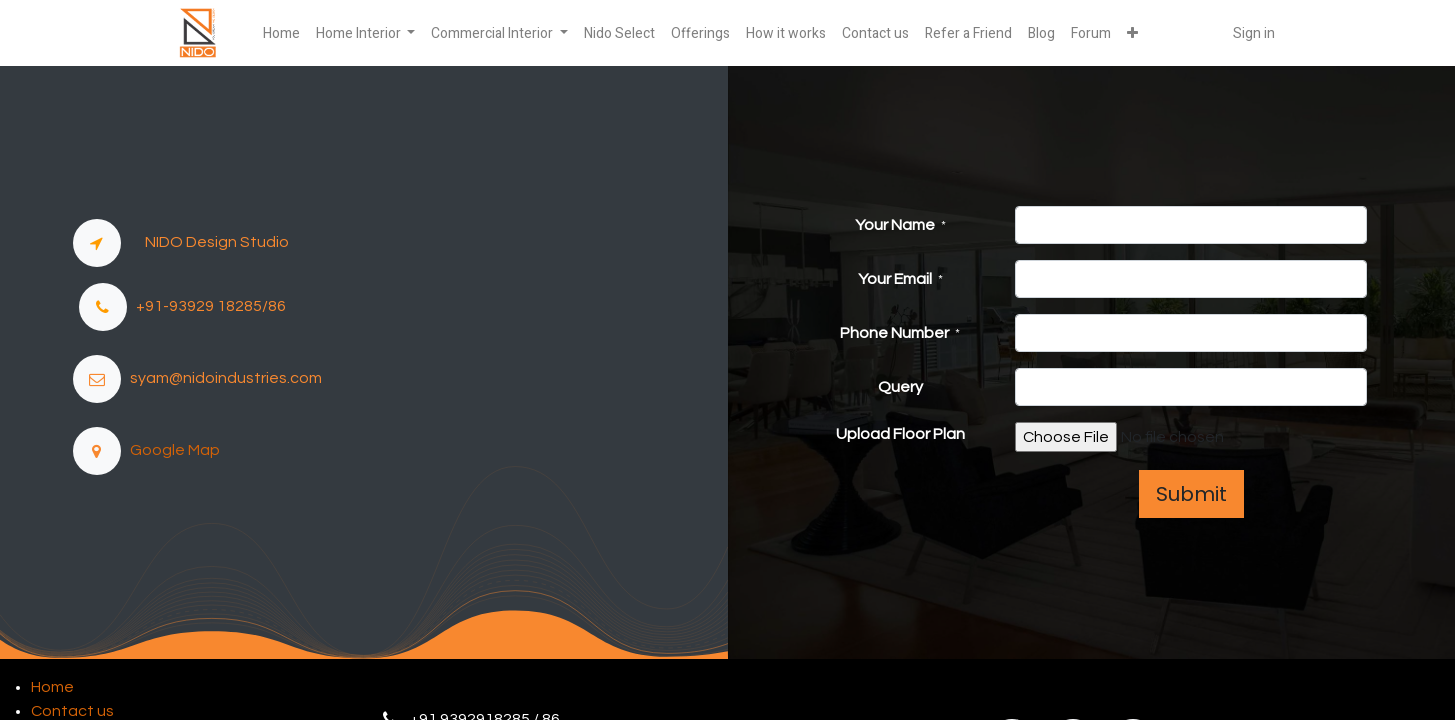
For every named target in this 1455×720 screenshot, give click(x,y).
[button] (1132, 33)
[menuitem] (281, 33)
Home (52, 687)
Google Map (170, 450)
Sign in (1254, 33)
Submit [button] (1191, 494)
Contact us (72, 711)
